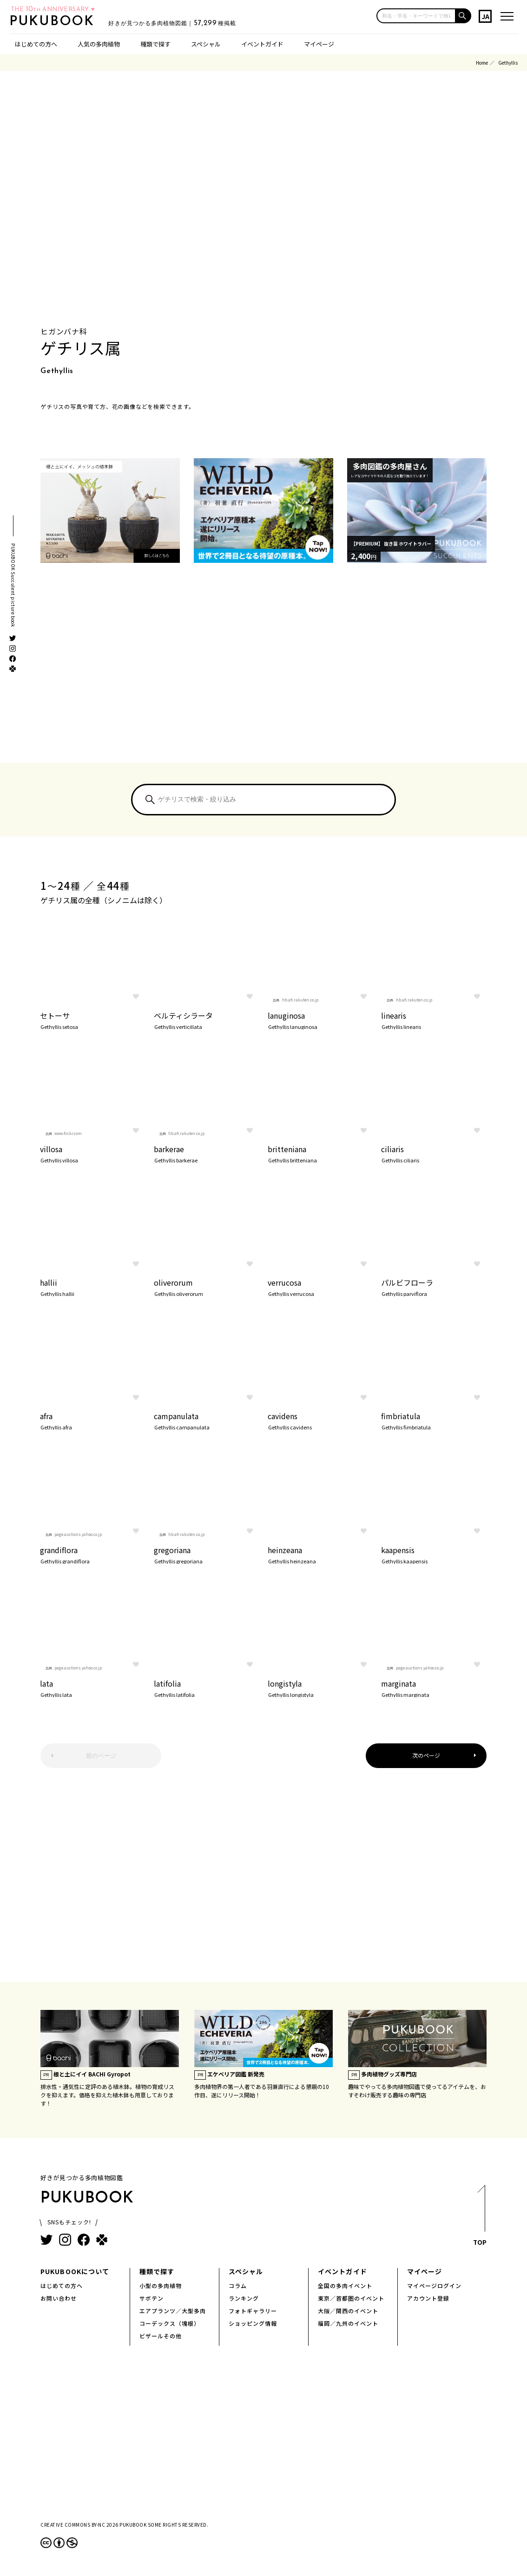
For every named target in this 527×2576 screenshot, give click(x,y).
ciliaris (434, 1153)
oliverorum (206, 1286)
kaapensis (434, 1554)
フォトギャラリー (253, 2311)
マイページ (319, 44)
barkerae (206, 1153)
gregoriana (206, 1554)
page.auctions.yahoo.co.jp (78, 1534)
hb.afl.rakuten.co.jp (300, 999)
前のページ (101, 1755)
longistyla (320, 1687)
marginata (434, 1687)
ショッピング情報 (253, 2323)
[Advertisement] (263, 674)
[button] (463, 15)
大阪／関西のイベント (348, 2311)
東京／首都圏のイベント (351, 2298)
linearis (434, 1019)
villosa (92, 1153)
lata (92, 1687)
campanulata (206, 1420)
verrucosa (320, 1286)
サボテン (151, 2298)
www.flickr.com (68, 1133)
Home (482, 62)
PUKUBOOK (58, 21)
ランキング (244, 2298)
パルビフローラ (434, 1286)
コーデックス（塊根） (169, 2323)
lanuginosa (320, 1019)
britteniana (320, 1153)
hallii (92, 1286)
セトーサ (92, 1019)
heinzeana (320, 1554)
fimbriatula (434, 1420)
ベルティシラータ (206, 1019)
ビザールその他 (160, 2336)
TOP (480, 2218)
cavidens (320, 1420)
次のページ (426, 1755)
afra (92, 1420)
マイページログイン (434, 2285)
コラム (238, 2285)
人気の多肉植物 (99, 44)
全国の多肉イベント (345, 2285)
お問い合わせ (58, 2298)
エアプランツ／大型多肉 (172, 2311)
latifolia (206, 1687)
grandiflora (92, 1554)
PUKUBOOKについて (74, 2271)
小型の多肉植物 (160, 2285)
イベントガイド (262, 44)
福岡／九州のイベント (348, 2323)
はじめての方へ (36, 44)
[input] (416, 15)
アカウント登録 (428, 2298)
